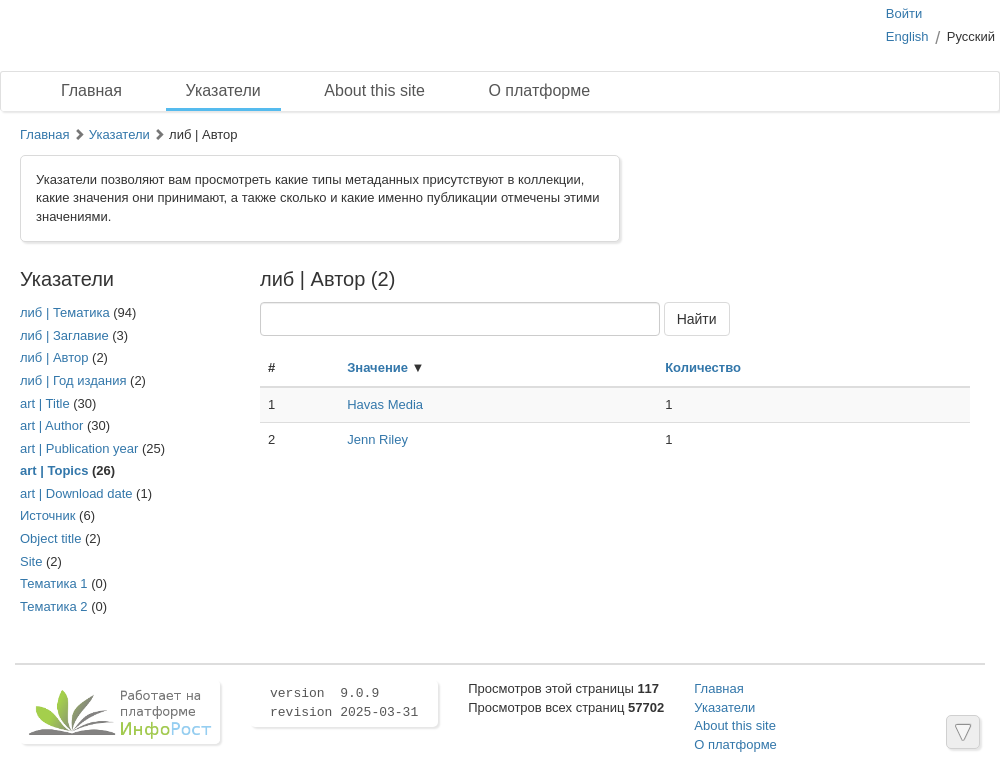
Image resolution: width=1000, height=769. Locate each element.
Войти (904, 13)
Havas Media (385, 404)
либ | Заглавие (64, 335)
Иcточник (48, 515)
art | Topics (54, 470)
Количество (703, 367)
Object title (50, 538)
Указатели (223, 90)
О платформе (539, 90)
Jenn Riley (377, 439)
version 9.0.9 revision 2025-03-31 (344, 703)
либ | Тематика (65, 312)
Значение (377, 367)
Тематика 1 (54, 583)
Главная (91, 90)
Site (31, 561)
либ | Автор (54, 357)
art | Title (45, 403)
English (907, 36)
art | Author (51, 425)
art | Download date (76, 493)
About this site (374, 90)
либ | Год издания (73, 380)
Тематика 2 (54, 606)
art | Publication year (79, 448)
